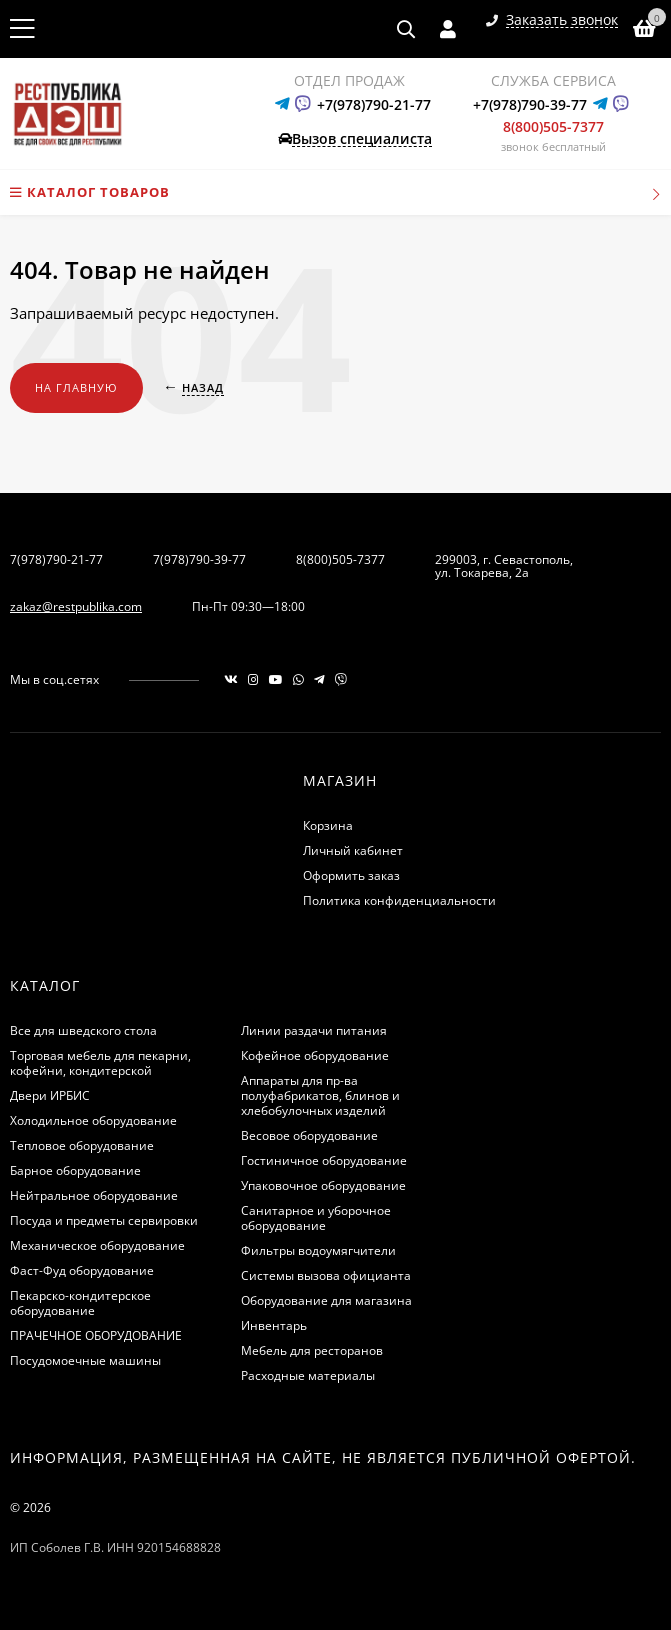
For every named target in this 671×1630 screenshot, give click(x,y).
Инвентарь (274, 1325)
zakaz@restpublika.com (76, 606)
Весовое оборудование (309, 1135)
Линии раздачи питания (314, 1030)
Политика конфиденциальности (399, 900)
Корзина (328, 825)
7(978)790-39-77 (199, 559)
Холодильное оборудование (93, 1120)
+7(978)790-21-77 (374, 104)
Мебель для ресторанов (312, 1350)
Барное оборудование (75, 1170)
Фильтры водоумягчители (318, 1250)
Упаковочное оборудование (323, 1185)
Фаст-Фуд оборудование (82, 1270)
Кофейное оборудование (315, 1055)
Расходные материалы (308, 1375)
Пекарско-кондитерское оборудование (80, 1303)
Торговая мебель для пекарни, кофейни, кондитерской (100, 1063)
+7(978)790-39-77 (530, 104)
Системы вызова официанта (326, 1275)
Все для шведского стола (83, 1030)
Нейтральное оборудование (94, 1195)
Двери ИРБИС (50, 1095)
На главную (76, 387)
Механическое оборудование (97, 1245)
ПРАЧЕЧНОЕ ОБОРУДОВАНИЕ (96, 1335)
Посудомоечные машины (85, 1360)
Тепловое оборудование (82, 1145)
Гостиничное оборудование (324, 1160)
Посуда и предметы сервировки (104, 1220)
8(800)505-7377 (553, 126)
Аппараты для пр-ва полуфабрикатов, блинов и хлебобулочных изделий (320, 1095)
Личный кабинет (353, 850)
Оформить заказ (351, 875)
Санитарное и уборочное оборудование (316, 1218)
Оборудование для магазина (326, 1300)
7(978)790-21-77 (56, 559)
